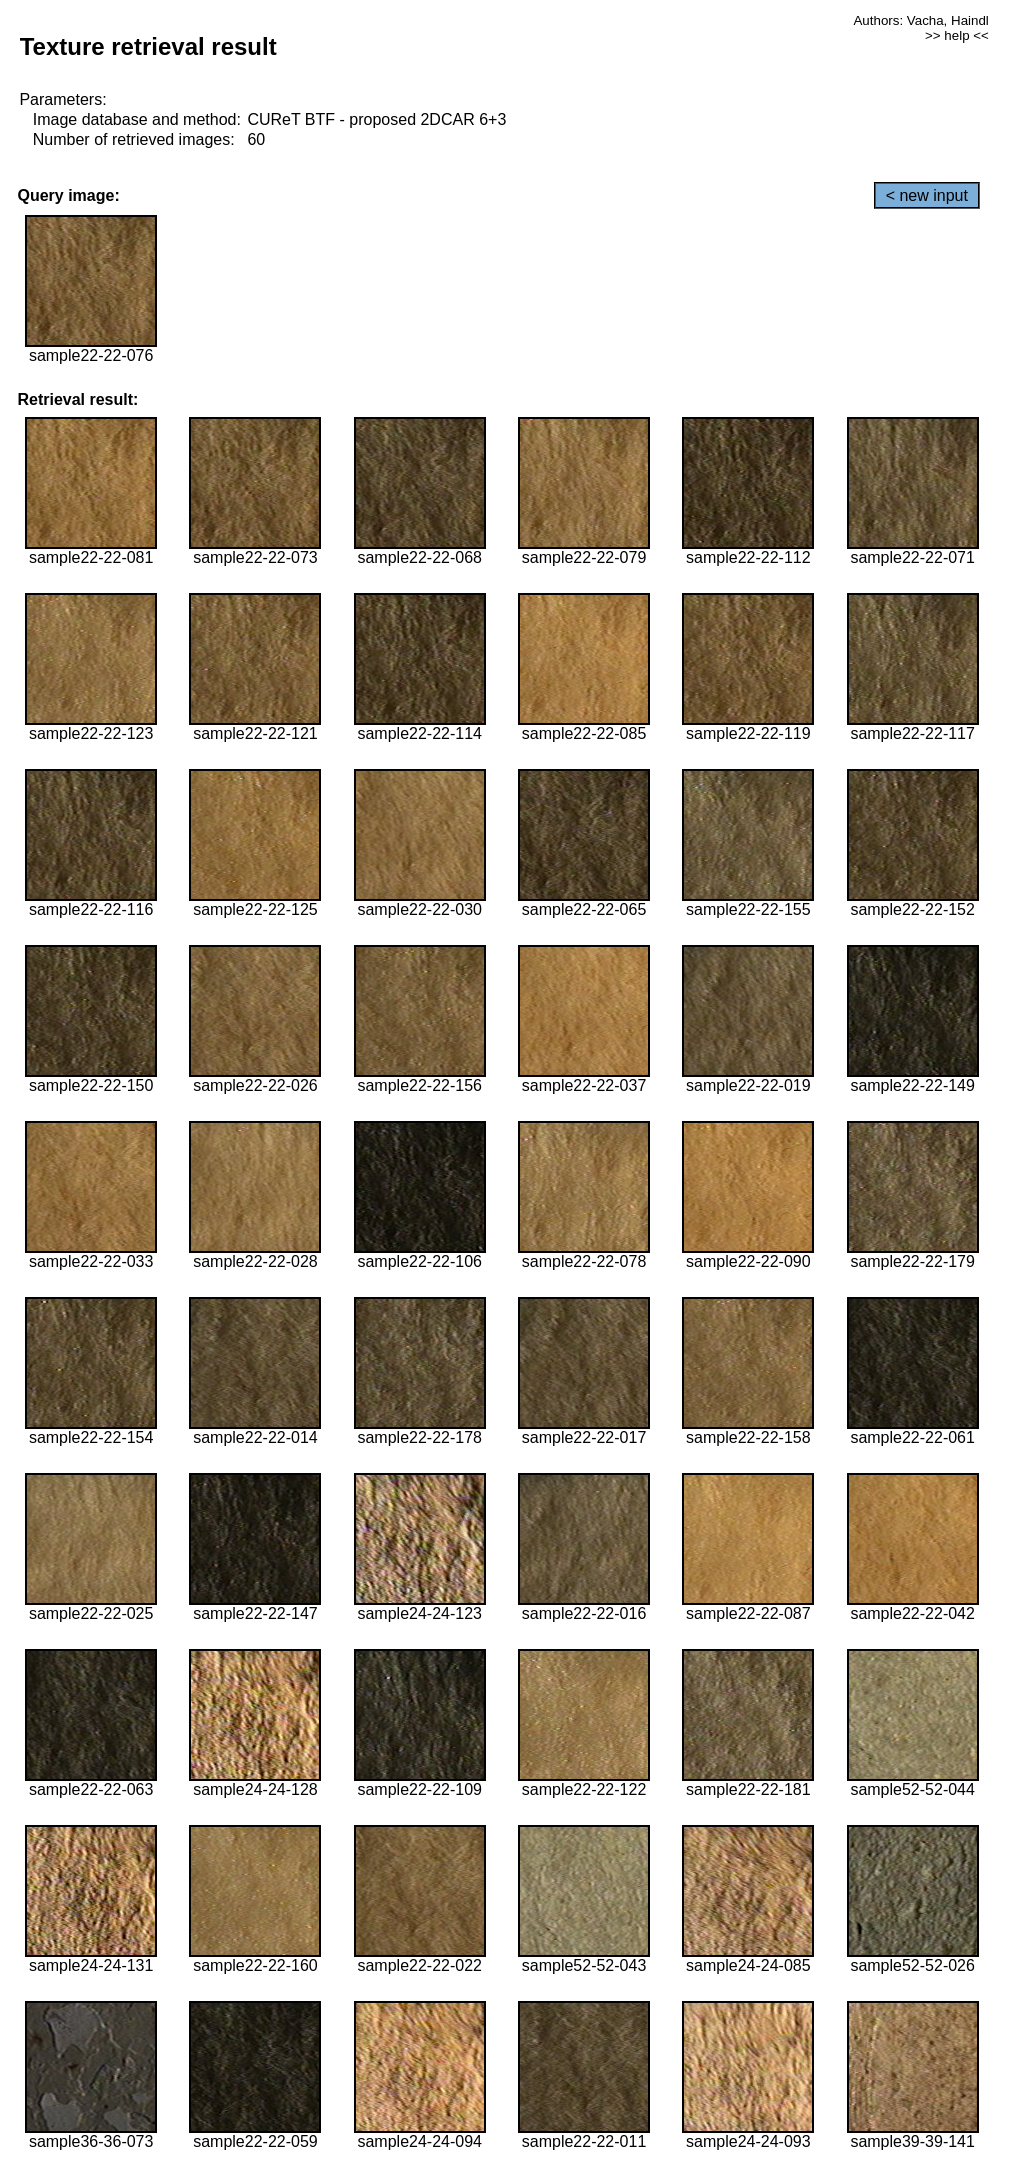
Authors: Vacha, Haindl (920, 20)
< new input (927, 195)
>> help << (957, 35)
